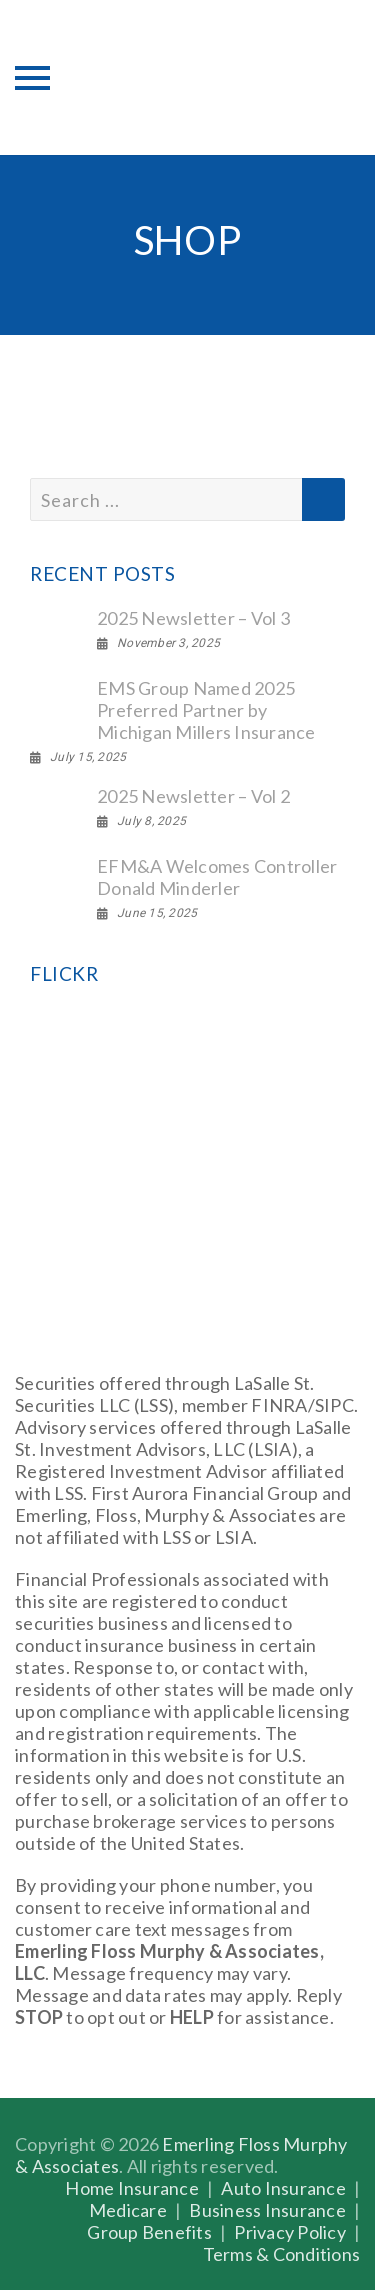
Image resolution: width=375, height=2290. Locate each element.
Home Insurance (132, 2188)
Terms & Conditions (282, 2254)
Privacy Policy (290, 2232)
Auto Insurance (283, 2188)
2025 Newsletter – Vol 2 (193, 796)
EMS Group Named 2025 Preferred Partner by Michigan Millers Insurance (206, 710)
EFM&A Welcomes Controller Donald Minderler (217, 877)
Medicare (128, 2210)
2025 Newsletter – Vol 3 (193, 618)
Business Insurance (267, 2210)
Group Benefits (149, 2232)
